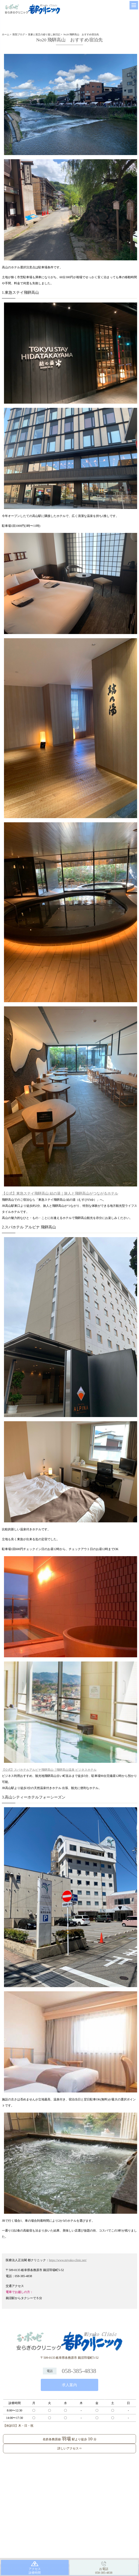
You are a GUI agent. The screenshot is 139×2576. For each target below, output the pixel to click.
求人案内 (69, 2385)
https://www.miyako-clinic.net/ (68, 2260)
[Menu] (134, 5)
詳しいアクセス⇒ (69, 2448)
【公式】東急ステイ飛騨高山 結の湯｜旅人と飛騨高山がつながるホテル (60, 1193)
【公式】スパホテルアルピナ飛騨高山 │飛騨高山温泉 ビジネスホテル (49, 1769)
